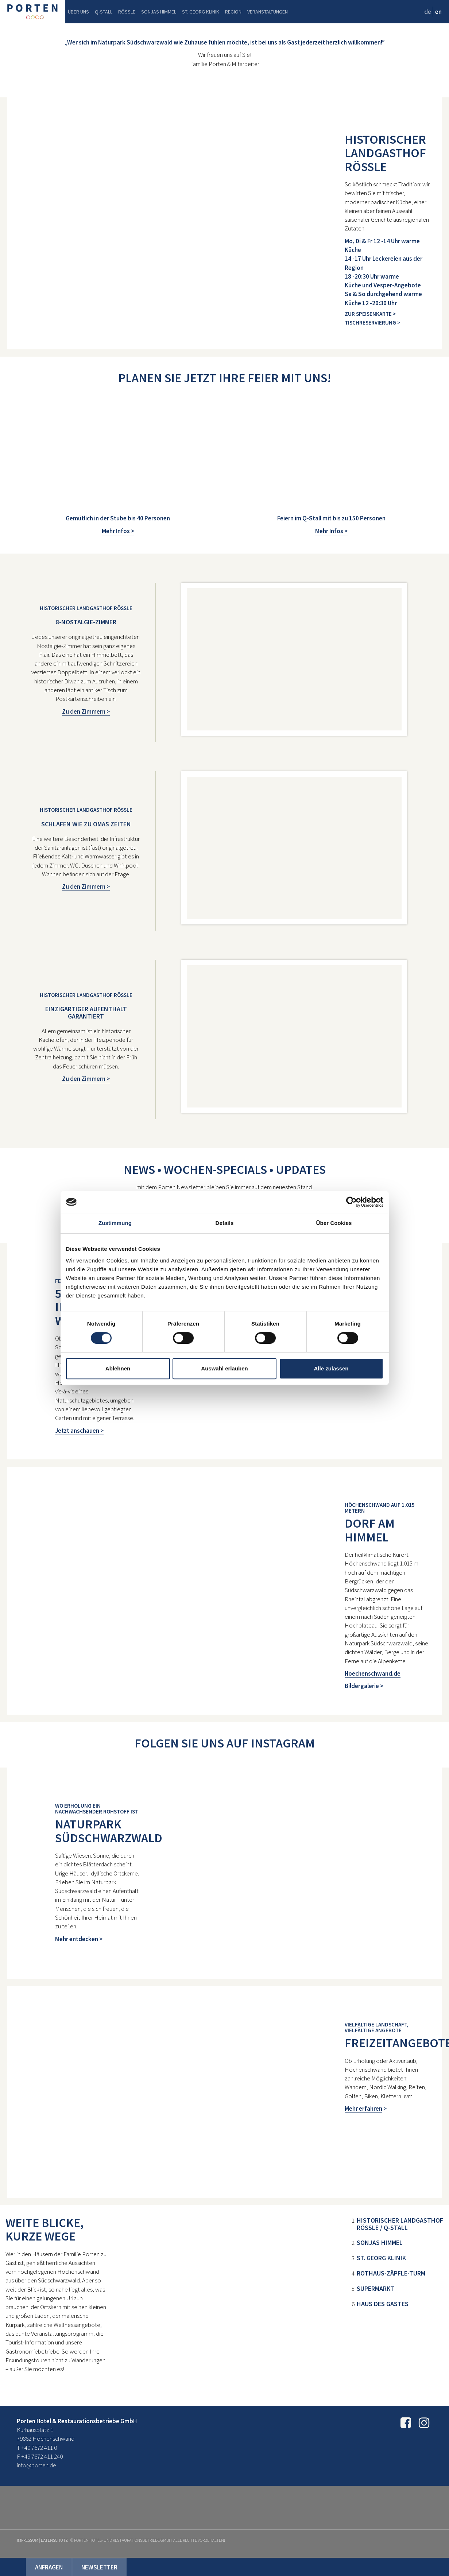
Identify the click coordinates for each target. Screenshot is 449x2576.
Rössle (126, 11)
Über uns (78, 11)
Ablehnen (117, 1368)
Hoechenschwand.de (372, 1673)
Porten (32, 11)
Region (233, 11)
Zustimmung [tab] (115, 1223)
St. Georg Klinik (200, 11)
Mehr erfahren (363, 2108)
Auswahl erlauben (224, 1368)
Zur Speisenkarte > (370, 313)
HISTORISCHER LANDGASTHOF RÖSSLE (385, 153)
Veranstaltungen (267, 11)
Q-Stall (103, 11)
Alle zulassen (331, 1368)
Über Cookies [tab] (334, 1223)
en (438, 12)
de (427, 12)
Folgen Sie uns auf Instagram (225, 1743)
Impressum (27, 2540)
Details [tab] (225, 1223)
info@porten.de (36, 2465)
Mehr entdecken (76, 1939)
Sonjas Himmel (158, 11)
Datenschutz (54, 2540)
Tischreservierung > (372, 322)
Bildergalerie (362, 1686)
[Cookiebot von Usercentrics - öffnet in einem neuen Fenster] (351, 1201)
